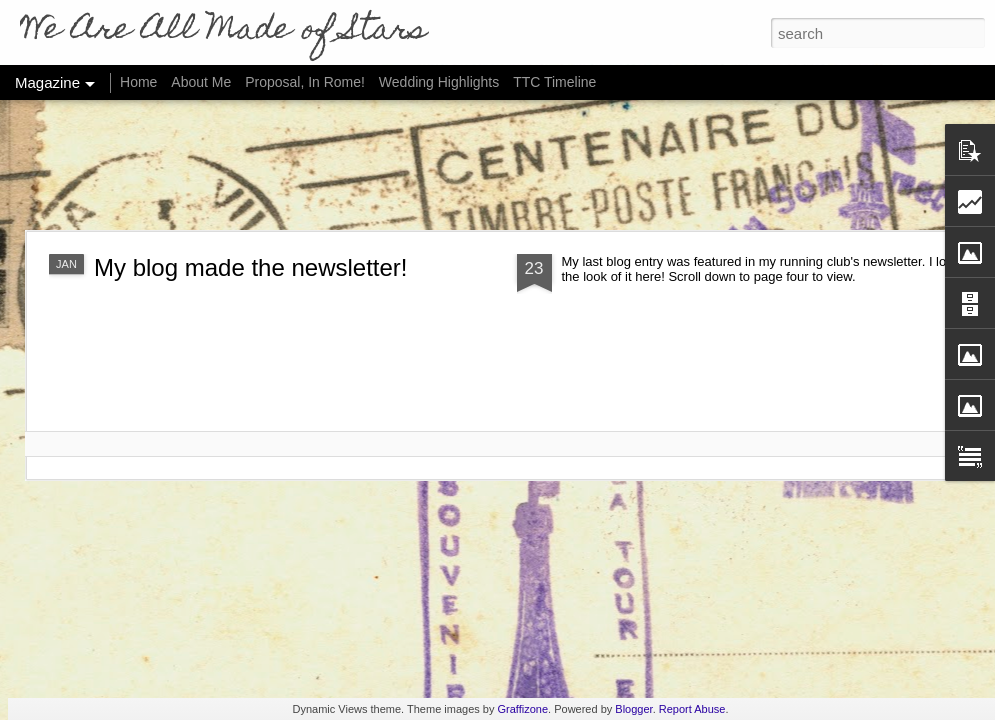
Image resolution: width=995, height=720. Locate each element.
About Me (201, 82)
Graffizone (523, 709)
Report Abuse (692, 709)
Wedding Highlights (441, 82)
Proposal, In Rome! (305, 82)
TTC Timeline (554, 82)
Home (138, 82)
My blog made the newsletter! (251, 267)
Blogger (633, 709)
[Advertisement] (498, 165)
